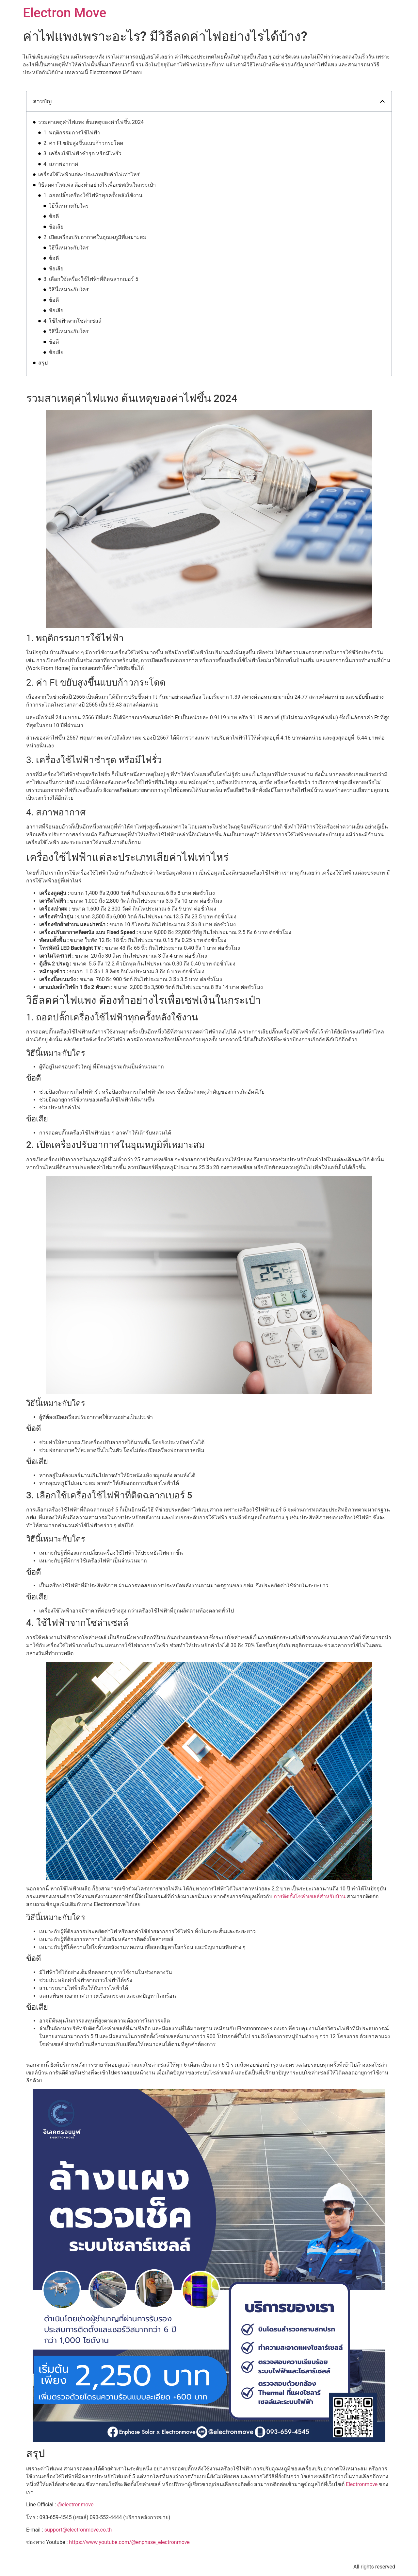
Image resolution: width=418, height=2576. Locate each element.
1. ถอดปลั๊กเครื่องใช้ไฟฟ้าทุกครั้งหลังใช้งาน (92, 195)
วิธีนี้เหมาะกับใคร (69, 206)
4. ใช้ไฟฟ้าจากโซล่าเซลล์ (72, 321)
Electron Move (64, 13)
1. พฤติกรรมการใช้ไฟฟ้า (71, 132)
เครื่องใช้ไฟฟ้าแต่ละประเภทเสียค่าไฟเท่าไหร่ (89, 174)
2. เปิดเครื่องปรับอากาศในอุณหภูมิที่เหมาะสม (95, 237)
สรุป (43, 363)
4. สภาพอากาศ (60, 164)
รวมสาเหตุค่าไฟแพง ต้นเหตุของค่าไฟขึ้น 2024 (91, 122)
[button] (382, 101)
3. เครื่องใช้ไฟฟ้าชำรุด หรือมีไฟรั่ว (82, 153)
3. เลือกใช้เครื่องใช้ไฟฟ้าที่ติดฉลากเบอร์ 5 (90, 279)
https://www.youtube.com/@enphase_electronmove (129, 2542)
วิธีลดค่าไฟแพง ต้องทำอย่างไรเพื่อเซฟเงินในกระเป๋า (97, 185)
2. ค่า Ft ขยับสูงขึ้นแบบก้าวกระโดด (83, 143)
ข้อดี (54, 216)
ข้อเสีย (56, 227)
